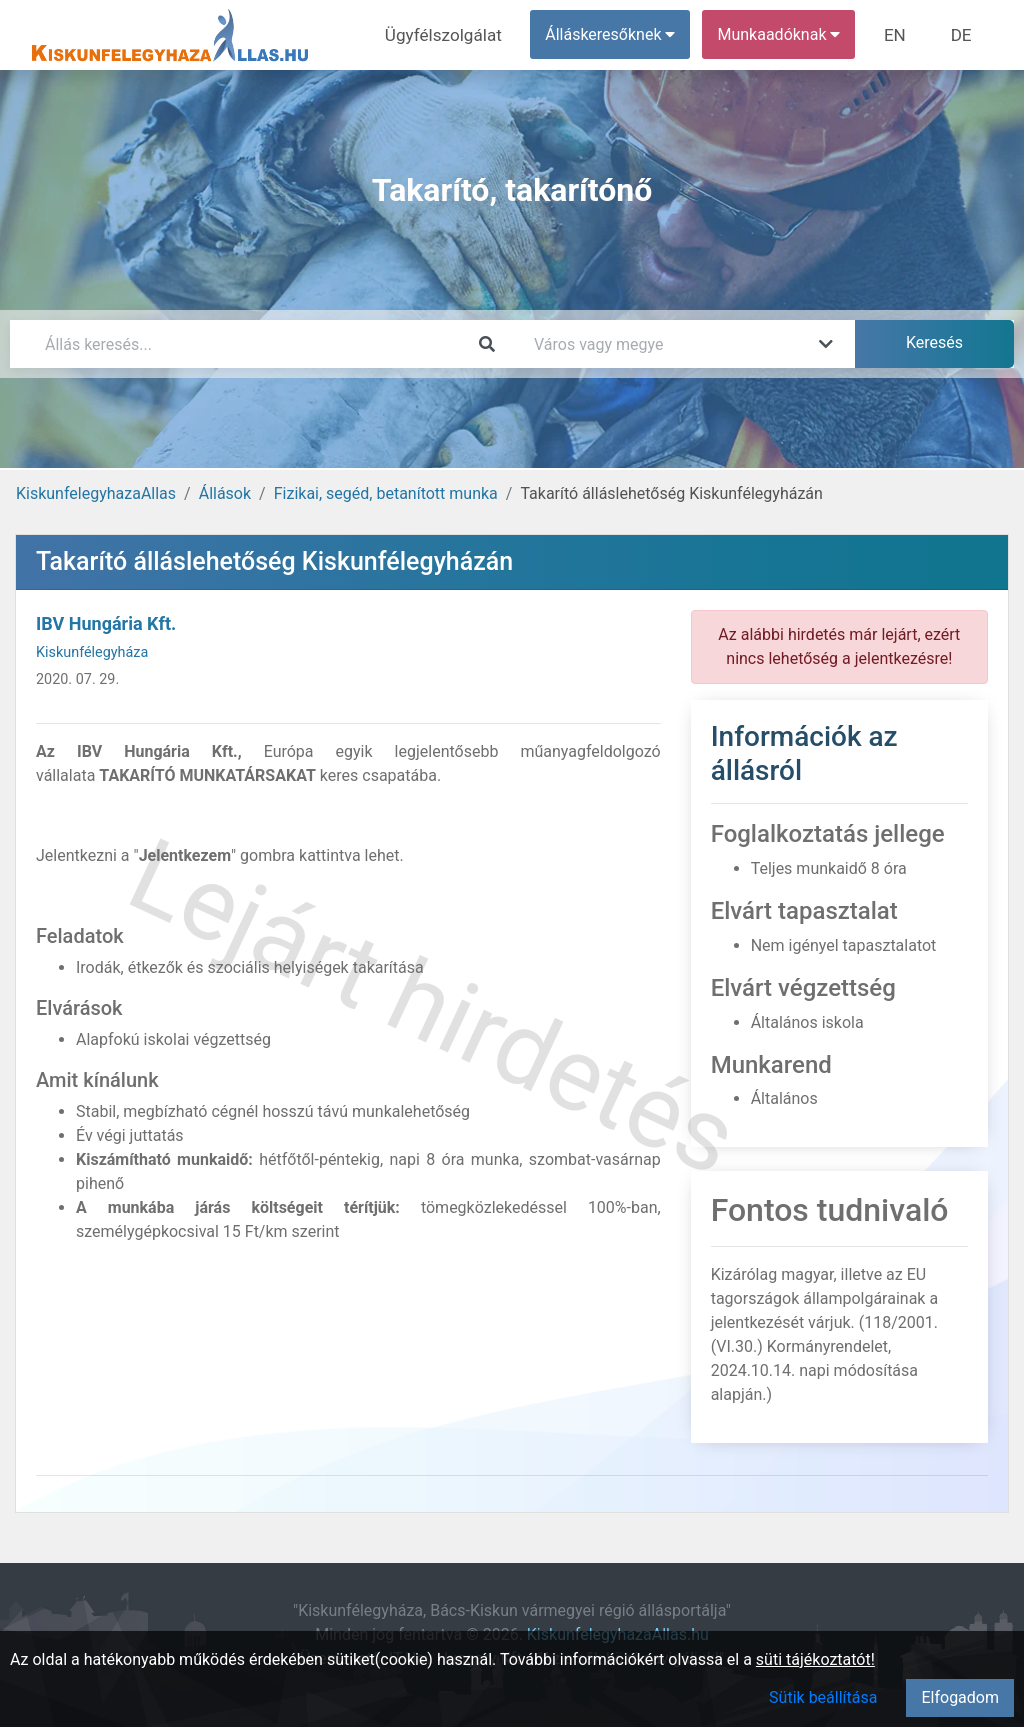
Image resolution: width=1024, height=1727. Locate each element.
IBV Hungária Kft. (106, 623)
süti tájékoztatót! (815, 1659)
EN (901, 34)
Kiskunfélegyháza (92, 652)
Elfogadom (960, 1697)
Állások (225, 493)
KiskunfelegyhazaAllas (96, 493)
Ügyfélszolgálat (456, 34)
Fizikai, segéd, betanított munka (386, 493)
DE (963, 34)
